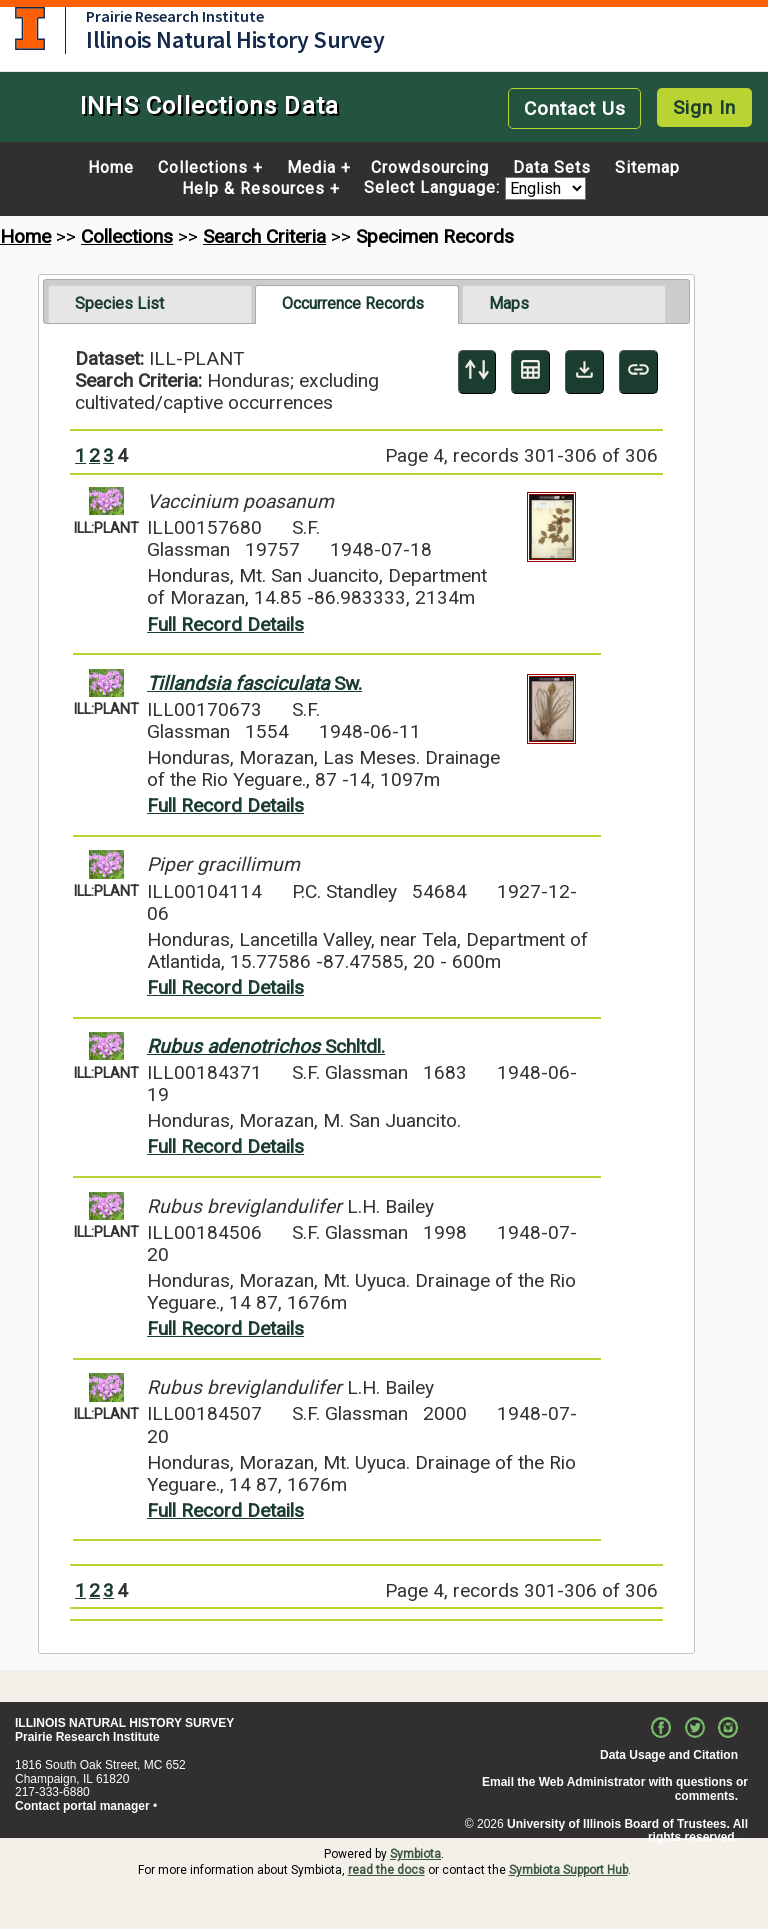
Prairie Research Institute (175, 16)
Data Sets (552, 168)
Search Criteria (264, 236)
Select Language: (434, 188)
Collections (203, 168)
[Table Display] (530, 372)
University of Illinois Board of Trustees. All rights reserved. (627, 1831)
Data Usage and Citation (669, 1755)
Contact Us (575, 108)
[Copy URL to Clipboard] (638, 372)
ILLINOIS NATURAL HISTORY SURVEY (124, 1723)
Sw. (254, 683)
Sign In (704, 107)
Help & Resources (253, 189)
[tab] (150, 304)
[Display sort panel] (477, 372)
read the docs (386, 1870)
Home (111, 168)
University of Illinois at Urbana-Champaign (30, 28)
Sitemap (647, 168)
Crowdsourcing (430, 168)
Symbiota (415, 1854)
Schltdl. (266, 1046)
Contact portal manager (82, 1806)
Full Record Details (225, 624)
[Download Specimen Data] (584, 372)
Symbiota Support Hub (568, 1870)
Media (311, 168)
